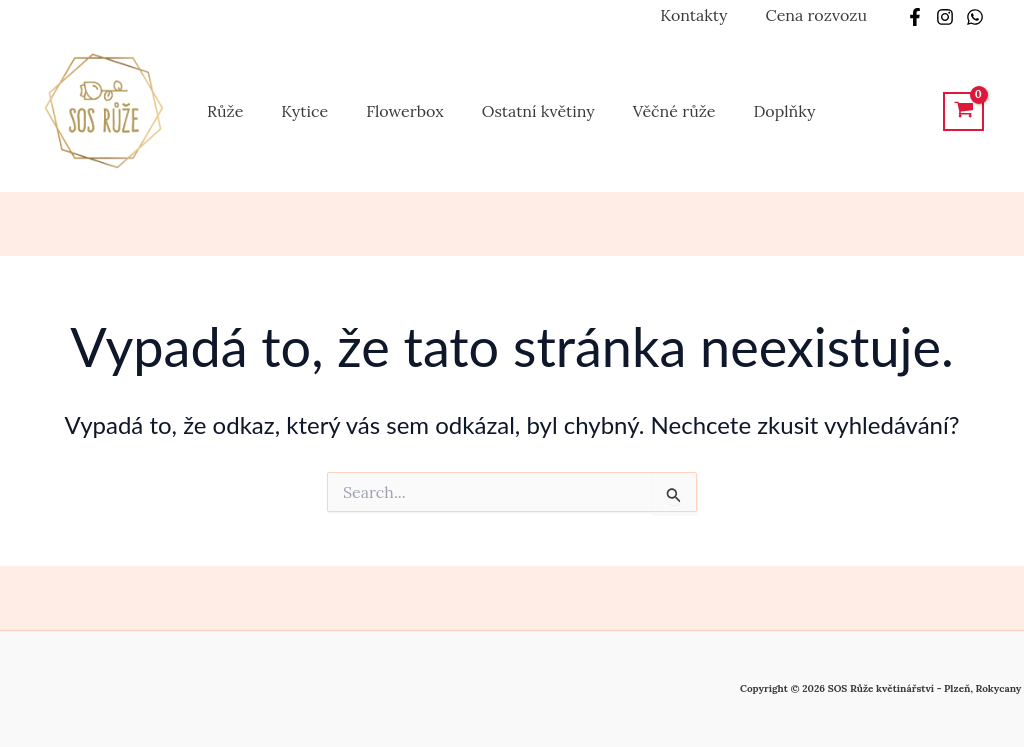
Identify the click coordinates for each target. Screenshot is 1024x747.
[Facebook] (915, 17)
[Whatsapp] (975, 17)
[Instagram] (945, 17)
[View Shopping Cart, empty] (963, 111)
